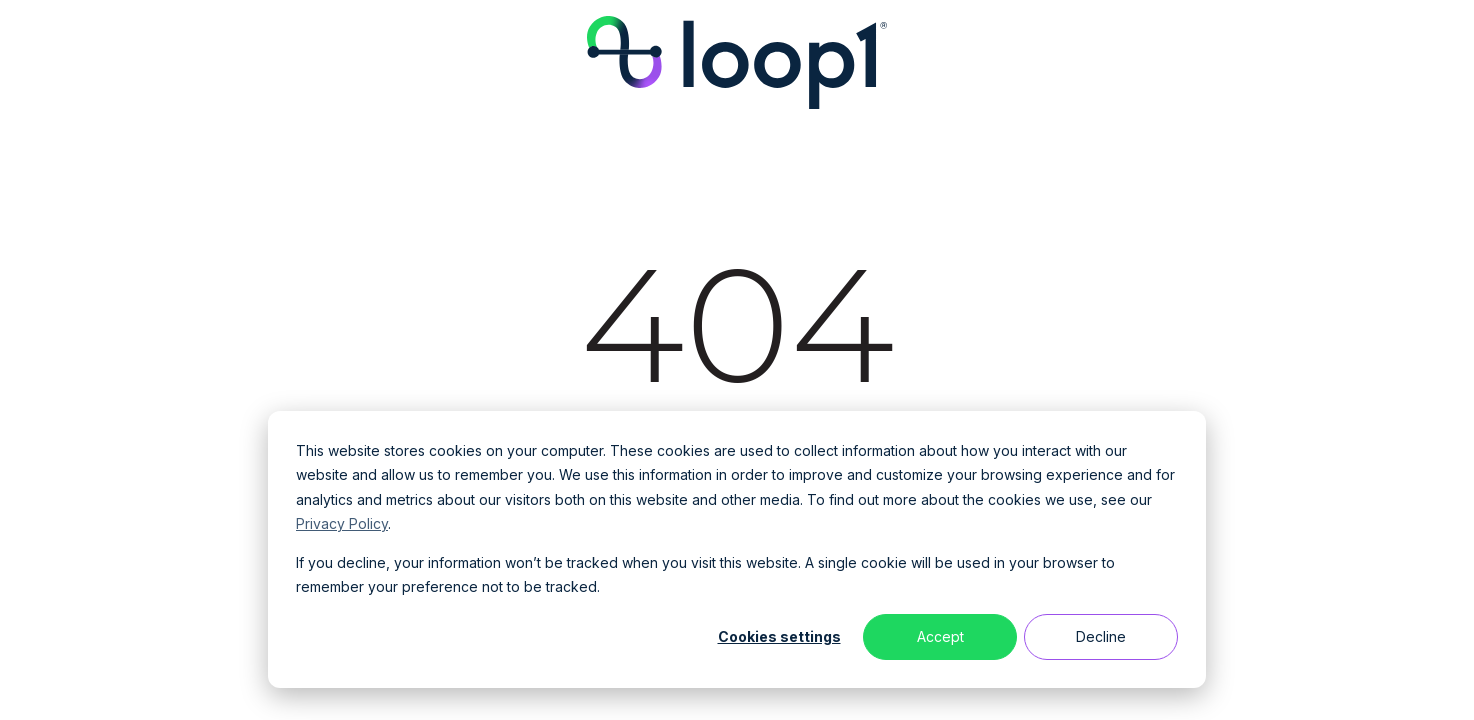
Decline (1101, 636)
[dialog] (737, 549)
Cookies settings (779, 636)
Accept (940, 636)
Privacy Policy (342, 523)
